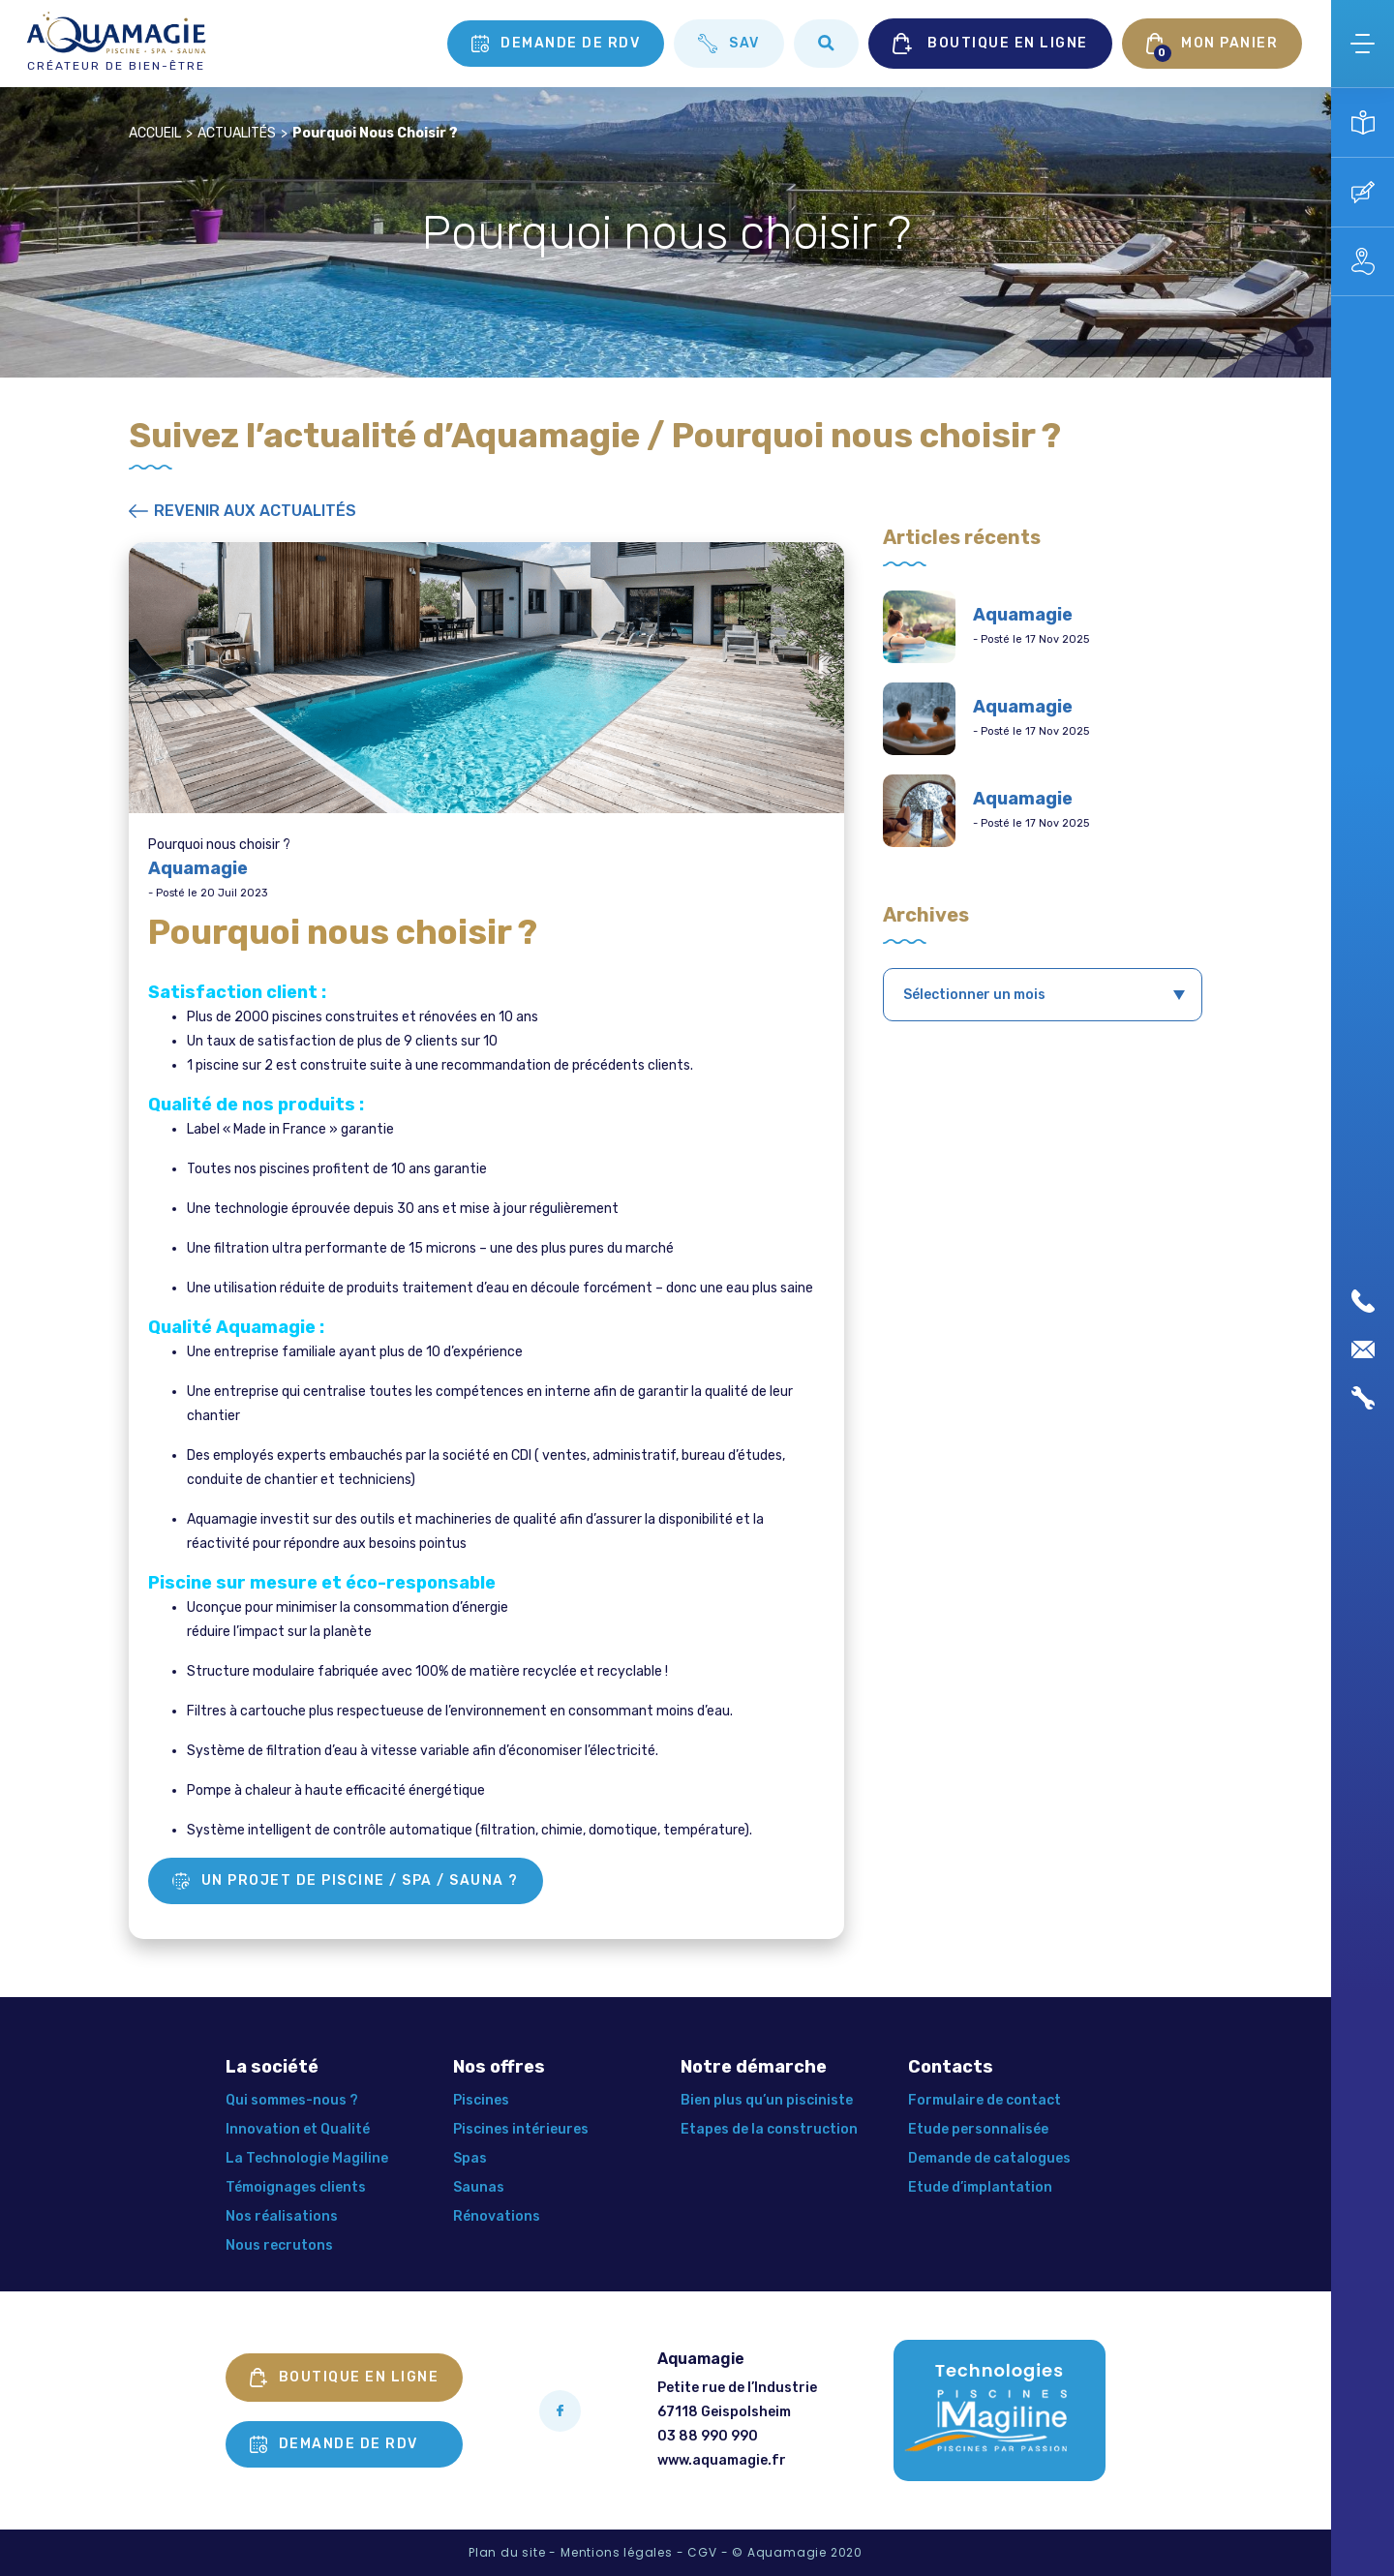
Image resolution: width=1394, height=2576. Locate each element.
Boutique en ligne (344, 2377)
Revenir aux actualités (242, 511)
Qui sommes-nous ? (292, 2100)
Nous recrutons (279, 2245)
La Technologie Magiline (307, 2158)
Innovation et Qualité (298, 2129)
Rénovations (496, 2216)
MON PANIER (1212, 47)
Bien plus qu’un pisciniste (767, 2100)
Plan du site (507, 2552)
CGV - (707, 2552)
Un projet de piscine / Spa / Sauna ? (345, 1881)
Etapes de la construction (769, 2129)
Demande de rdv (555, 43)
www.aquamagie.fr (721, 2460)
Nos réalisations (282, 2216)
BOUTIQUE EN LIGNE (990, 43)
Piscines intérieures (521, 2129)
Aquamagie (1023, 614)
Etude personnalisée (978, 2129)
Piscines (481, 2100)
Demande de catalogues (989, 2158)
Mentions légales (617, 2552)
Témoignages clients (296, 2187)
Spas (470, 2158)
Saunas (478, 2187)
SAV (729, 43)
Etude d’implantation (980, 2187)
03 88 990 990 (707, 2436)
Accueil (155, 133)
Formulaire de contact (984, 2100)
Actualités (236, 133)
